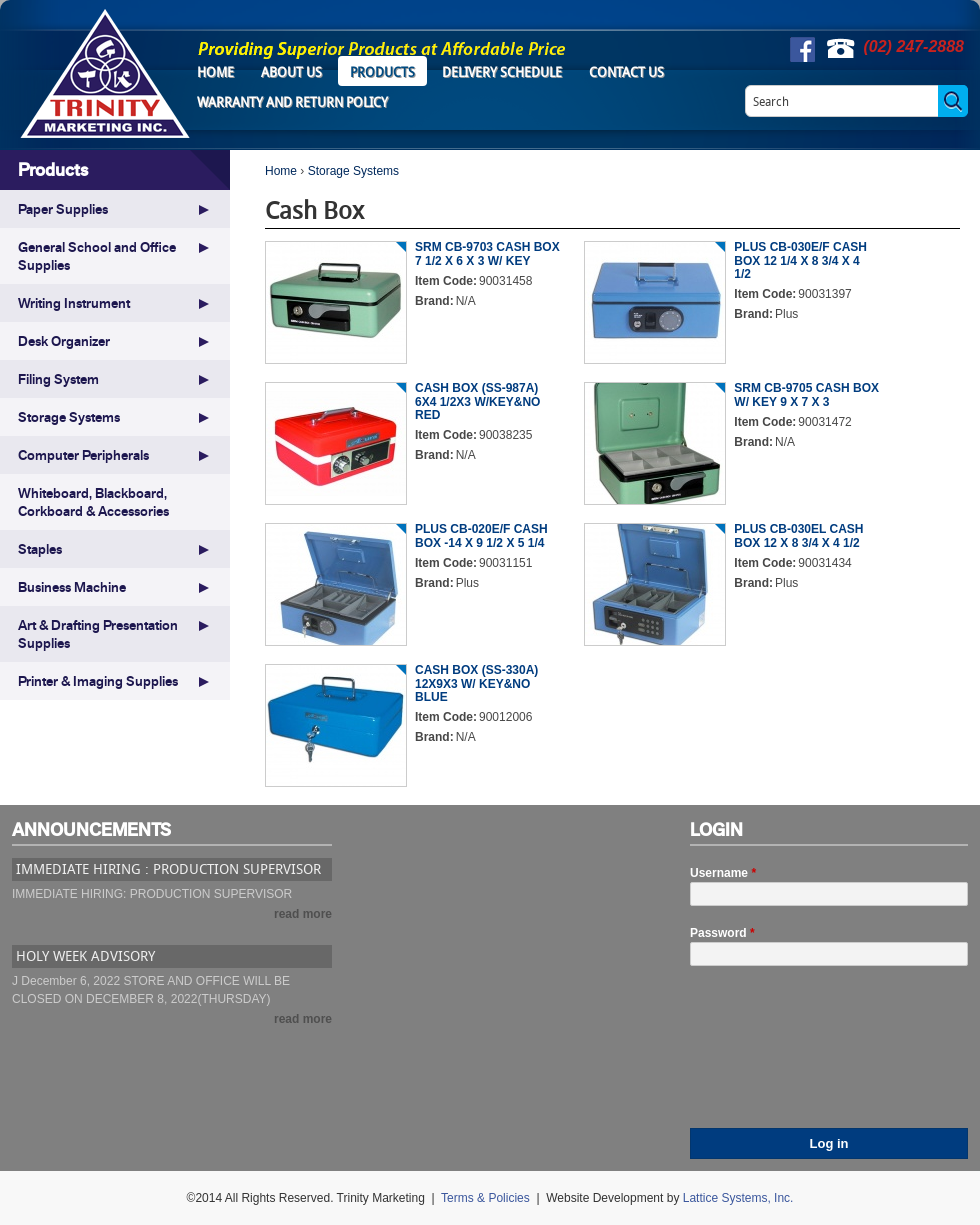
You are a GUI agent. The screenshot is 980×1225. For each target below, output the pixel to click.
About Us (291, 72)
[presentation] (772, 1056)
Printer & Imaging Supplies (98, 681)
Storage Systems (353, 171)
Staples (40, 549)
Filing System (58, 379)
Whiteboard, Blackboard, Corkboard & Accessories (93, 502)
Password (722, 933)
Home (215, 72)
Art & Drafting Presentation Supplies (98, 634)
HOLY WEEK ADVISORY (85, 955)
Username (723, 873)
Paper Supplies (63, 209)
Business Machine (72, 587)
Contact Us (626, 72)
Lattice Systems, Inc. (738, 1198)
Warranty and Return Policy (292, 102)
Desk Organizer (64, 341)
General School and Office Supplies (97, 256)
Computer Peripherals (83, 455)
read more (303, 914)
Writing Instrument (74, 303)
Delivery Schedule (502, 72)
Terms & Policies (485, 1198)
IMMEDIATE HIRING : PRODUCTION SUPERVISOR (168, 868)
